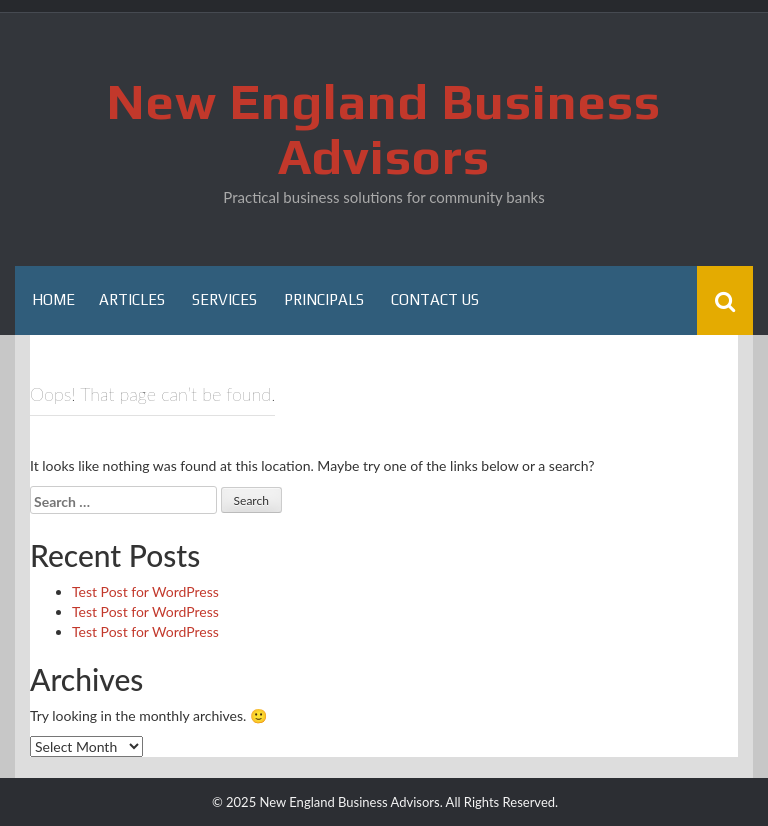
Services (224, 299)
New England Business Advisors (384, 128)
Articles (132, 299)
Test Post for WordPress (145, 591)
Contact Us (435, 299)
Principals (324, 299)
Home (53, 299)
